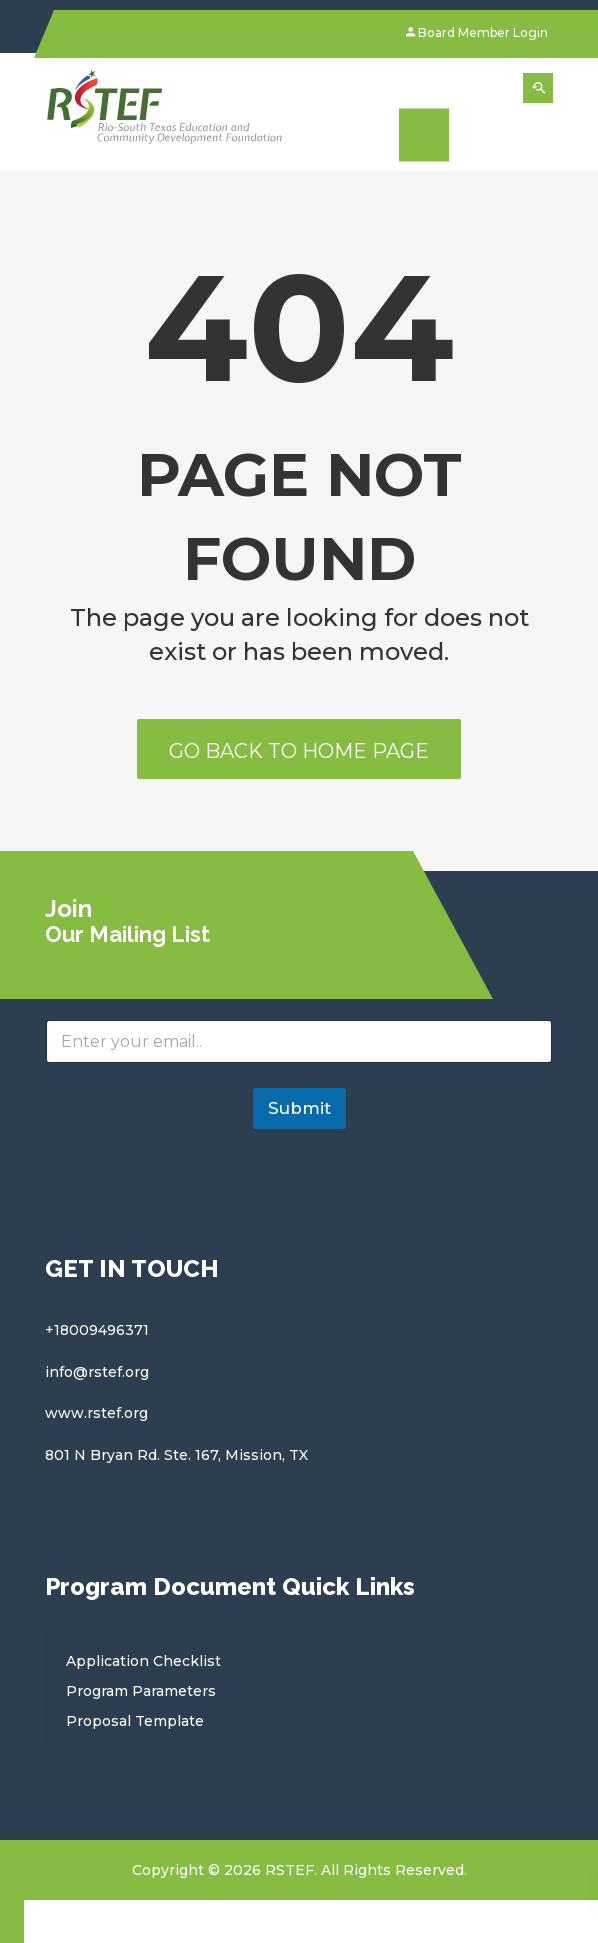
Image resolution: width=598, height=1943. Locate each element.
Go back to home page (299, 751)
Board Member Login (477, 32)
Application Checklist (143, 1661)
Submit (299, 1108)
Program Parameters (141, 1691)
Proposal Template (135, 1721)
